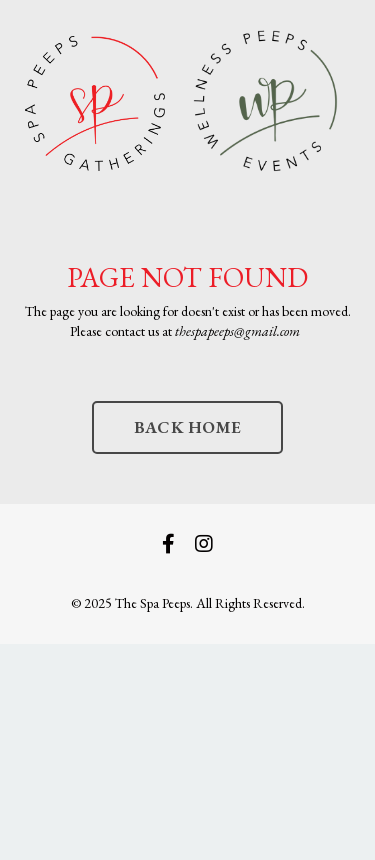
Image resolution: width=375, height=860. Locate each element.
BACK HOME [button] (187, 427)
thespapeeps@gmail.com (237, 331)
